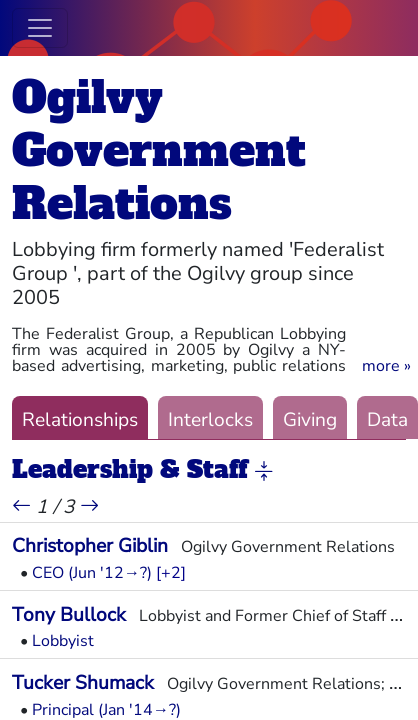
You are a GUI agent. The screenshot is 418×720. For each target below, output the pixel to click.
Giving (310, 420)
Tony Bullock (69, 615)
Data (387, 420)
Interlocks (210, 420)
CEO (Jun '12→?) (92, 573)
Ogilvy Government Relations (159, 150)
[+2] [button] (171, 573)
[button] (386, 366)
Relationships (80, 420)
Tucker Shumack (83, 683)
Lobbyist (63, 641)
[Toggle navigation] (40, 28)
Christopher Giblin (90, 546)
